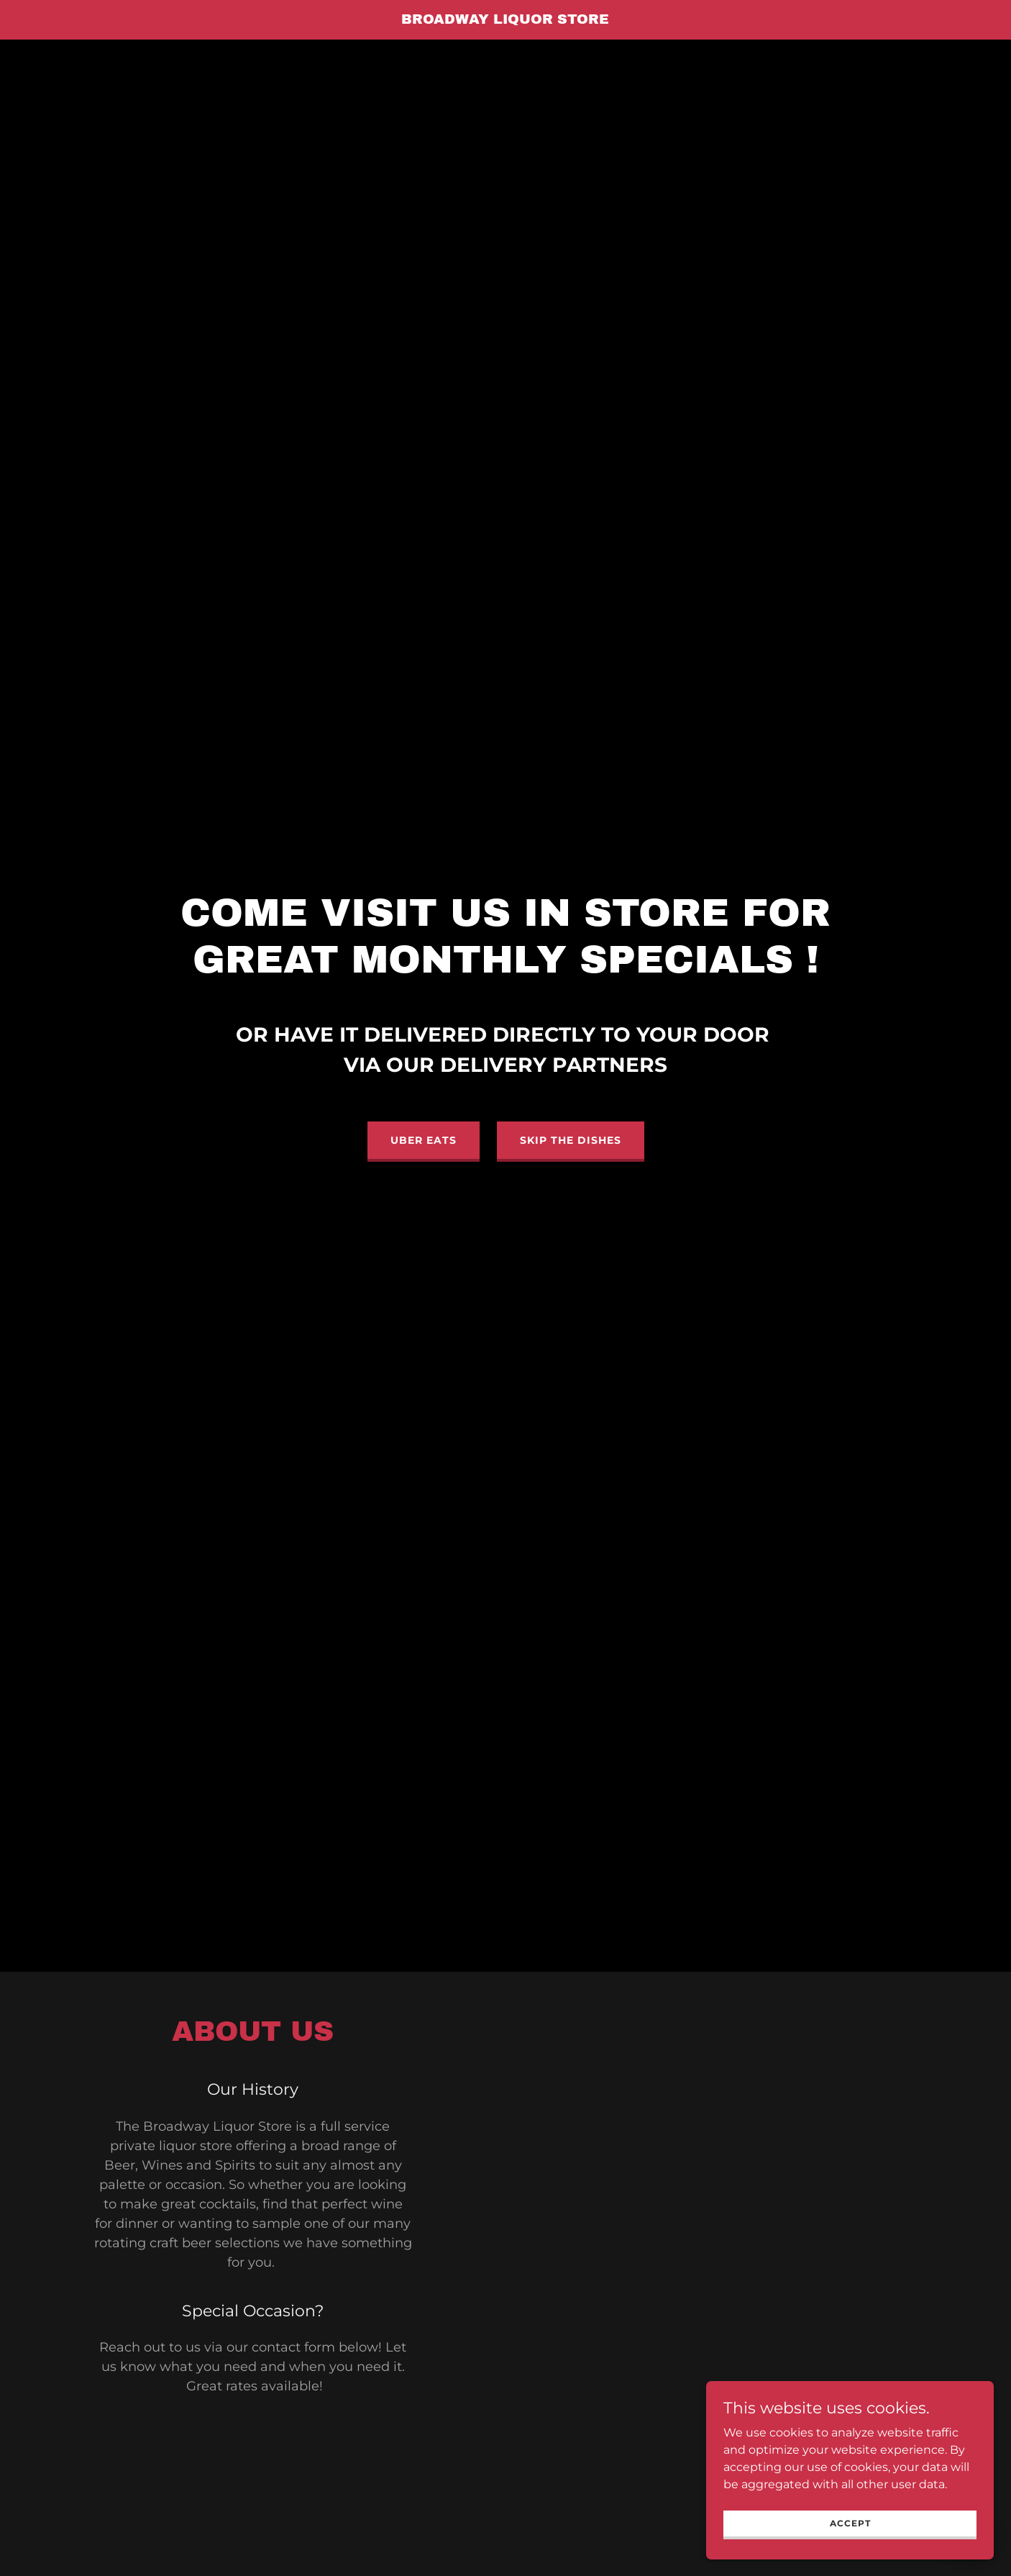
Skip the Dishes (570, 1140)
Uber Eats (423, 1140)
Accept (850, 2523)
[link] (505, 20)
